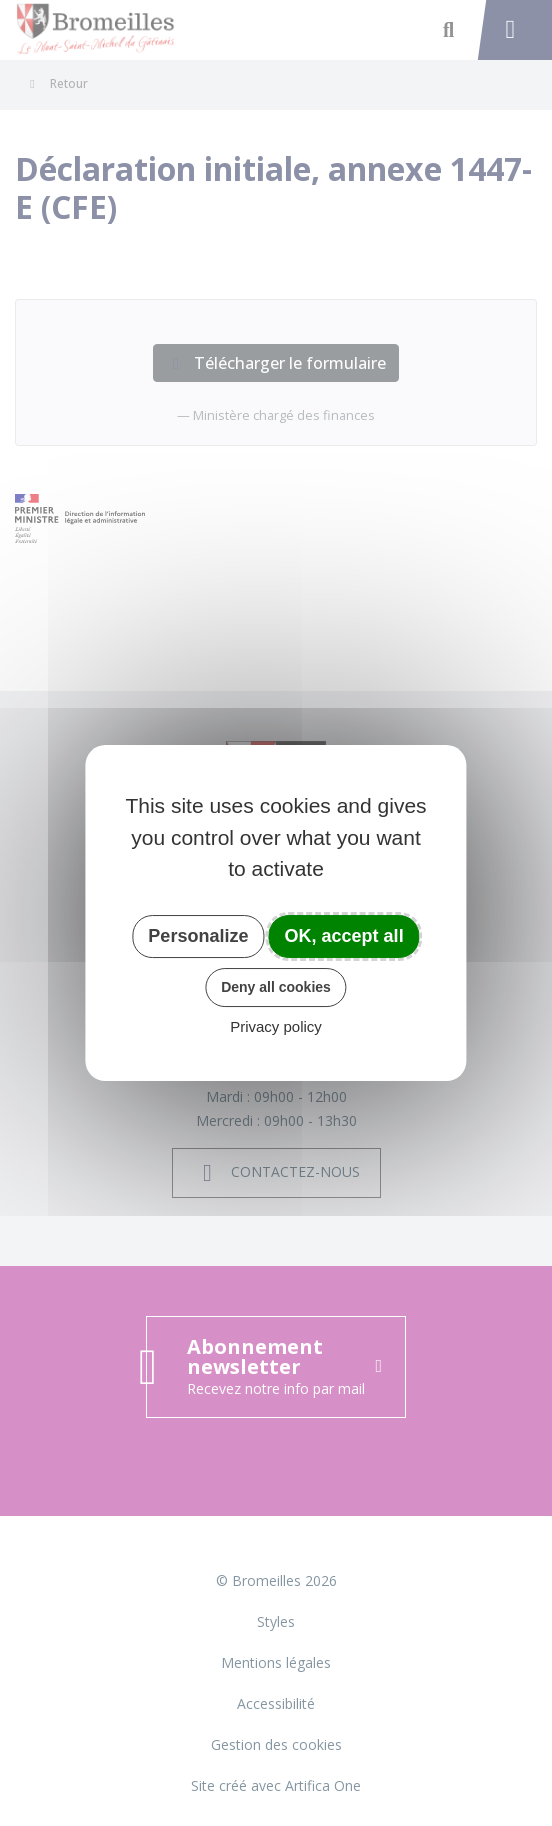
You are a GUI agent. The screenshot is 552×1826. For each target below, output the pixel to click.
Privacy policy (276, 1026)
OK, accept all (344, 936)
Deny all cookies (276, 987)
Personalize (198, 936)
